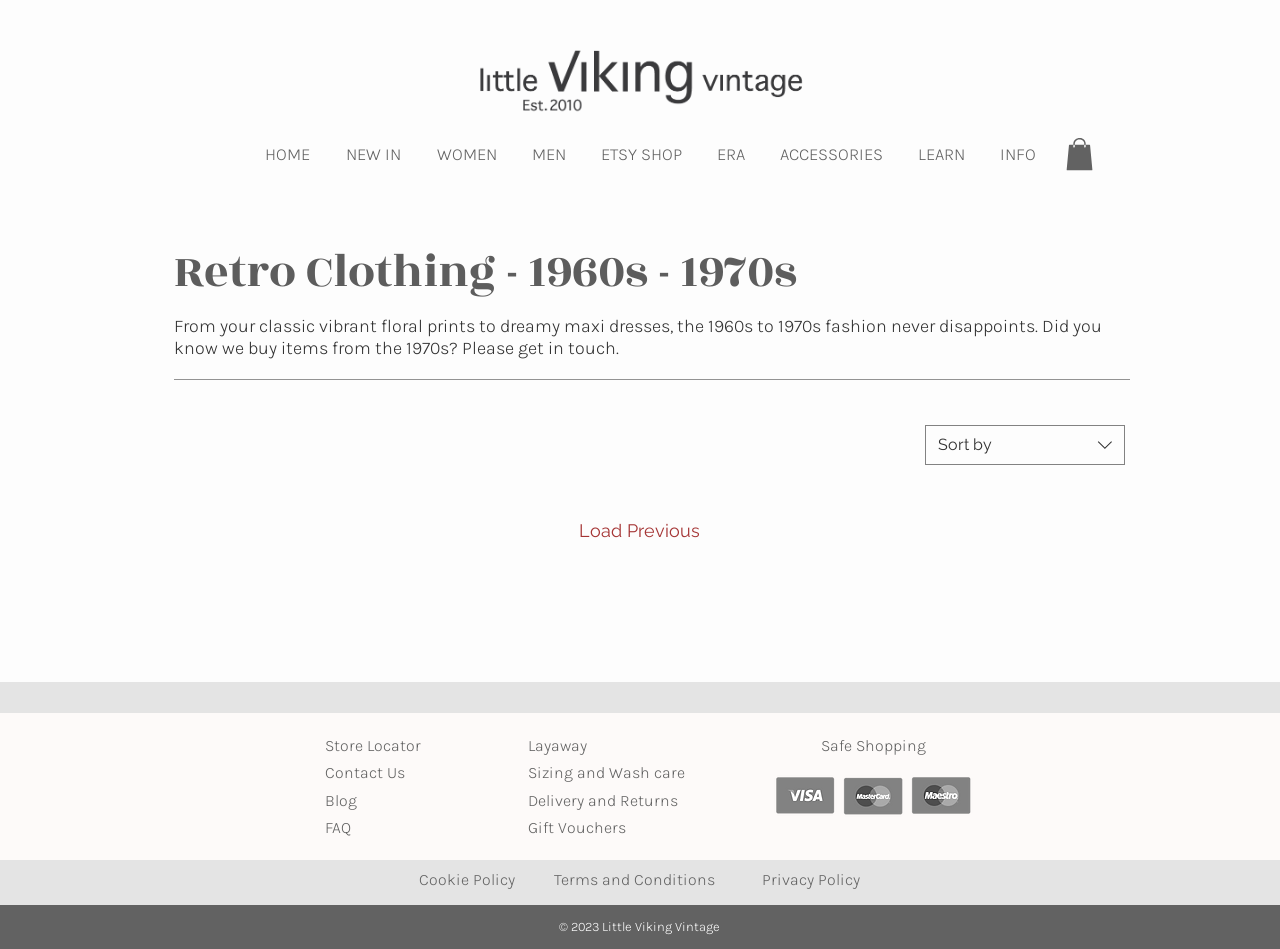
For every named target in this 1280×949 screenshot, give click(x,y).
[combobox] (1025, 445)
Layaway (557, 745)
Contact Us (365, 772)
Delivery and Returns (603, 800)
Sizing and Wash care (606, 772)
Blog (341, 800)
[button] (373, 154)
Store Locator (373, 745)
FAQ (338, 827)
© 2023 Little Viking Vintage (639, 926)
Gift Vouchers (577, 827)
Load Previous (639, 530)
